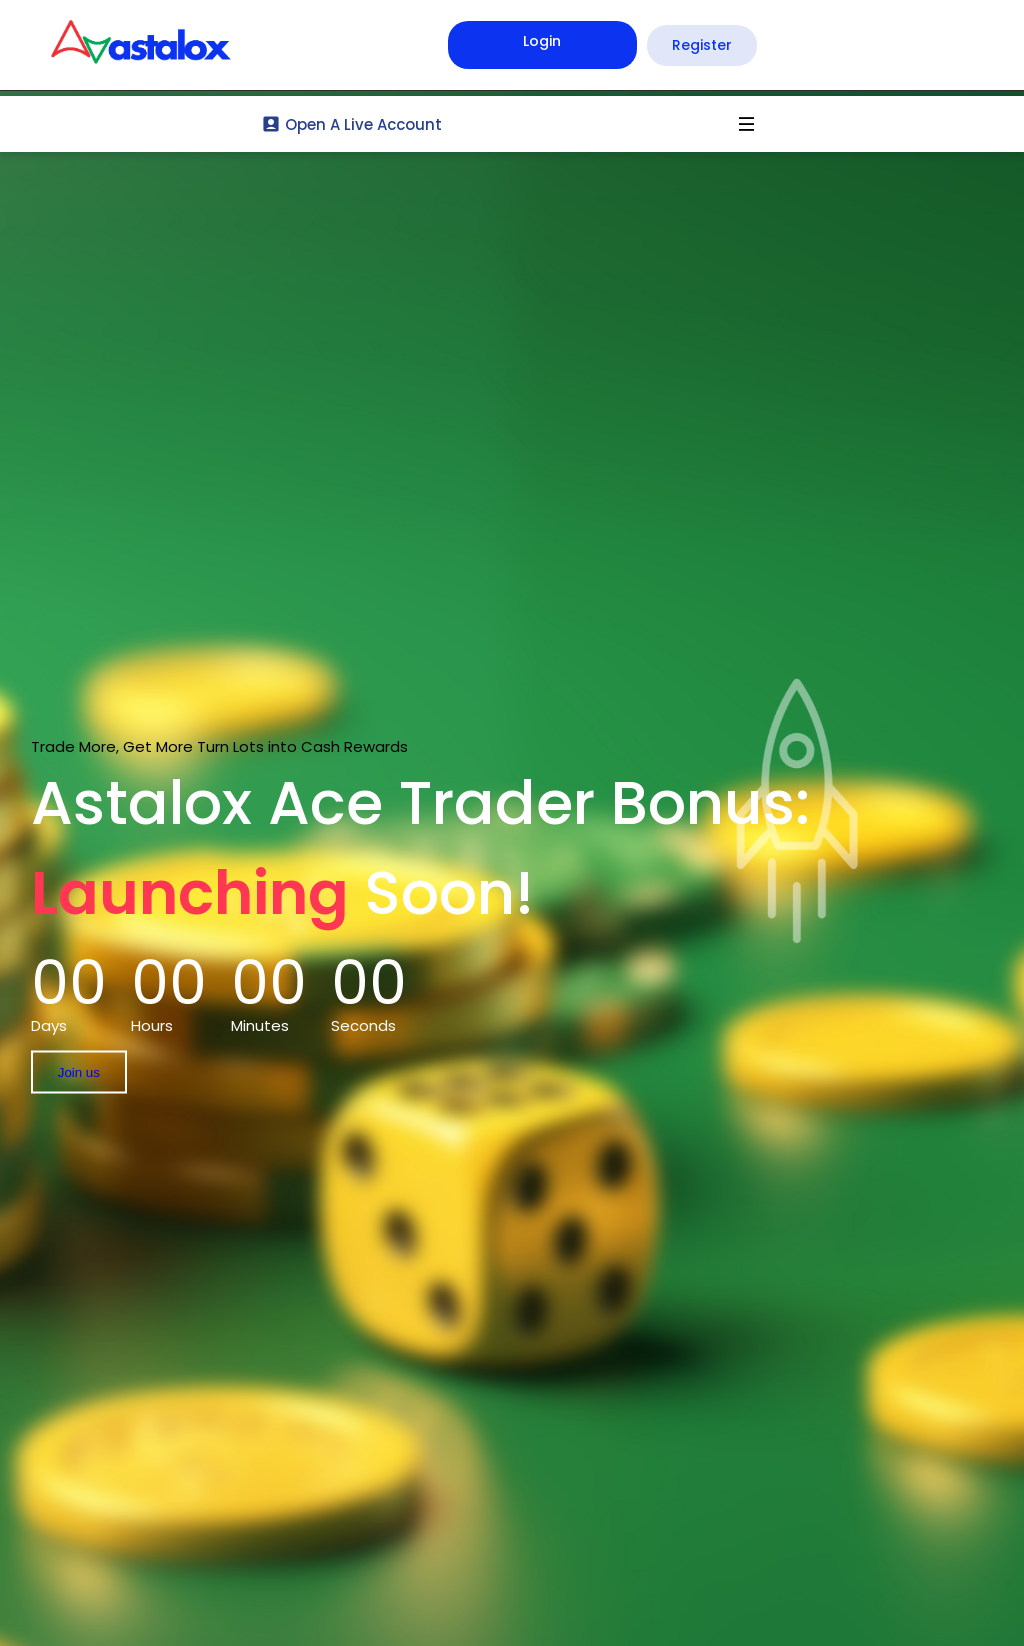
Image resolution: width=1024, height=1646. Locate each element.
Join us (79, 1072)
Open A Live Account (351, 124)
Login (542, 41)
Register (702, 45)
